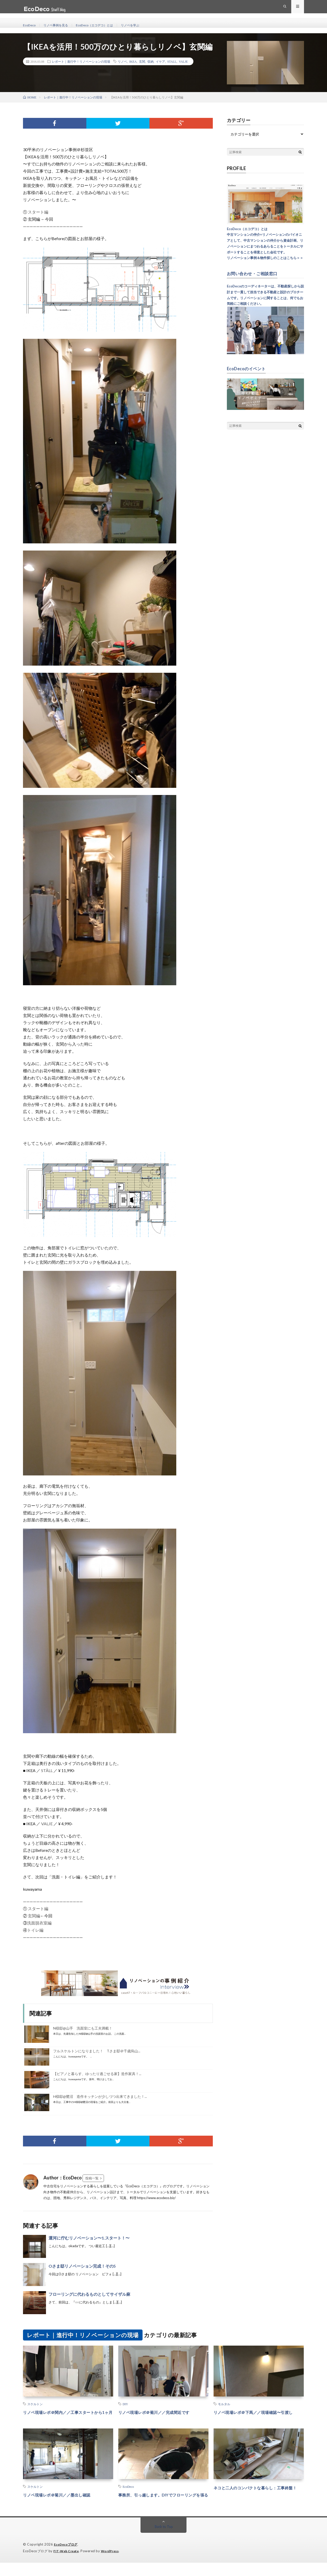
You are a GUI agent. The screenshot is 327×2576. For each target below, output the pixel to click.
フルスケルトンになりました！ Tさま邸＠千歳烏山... (96, 2051)
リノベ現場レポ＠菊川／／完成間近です (160, 2412)
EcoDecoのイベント (248, 368)
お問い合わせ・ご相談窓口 (255, 273)
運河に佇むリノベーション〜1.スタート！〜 (89, 2237)
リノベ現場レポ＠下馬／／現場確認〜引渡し (258, 2415)
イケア (160, 61)
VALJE (183, 61)
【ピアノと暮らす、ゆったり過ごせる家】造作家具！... (97, 2073)
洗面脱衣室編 (39, 1922)
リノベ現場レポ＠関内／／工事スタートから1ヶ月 (68, 2415)
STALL (172, 61)
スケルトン (35, 2403)
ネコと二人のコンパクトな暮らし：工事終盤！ (258, 2498)
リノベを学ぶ (143, 25)
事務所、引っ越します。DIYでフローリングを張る (162, 2505)
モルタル (224, 2403)
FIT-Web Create (67, 2564)
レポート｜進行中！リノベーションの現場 (81, 61)
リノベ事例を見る (59, 25)
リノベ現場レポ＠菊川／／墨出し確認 (63, 2501)
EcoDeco (30, 25)
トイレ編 (35, 1930)
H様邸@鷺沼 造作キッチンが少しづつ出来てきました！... (100, 2096)
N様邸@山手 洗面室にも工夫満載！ (82, 2028)
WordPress (113, 2564)
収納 (150, 61)
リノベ (122, 61)
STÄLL (47, 1770)
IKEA (133, 61)
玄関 (142, 61)
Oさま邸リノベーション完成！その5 (82, 2266)
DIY (125, 2403)
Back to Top (163, 2540)
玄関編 (34, 1915)
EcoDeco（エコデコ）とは (103, 25)
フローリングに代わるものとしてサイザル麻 (89, 2294)
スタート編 (38, 211)
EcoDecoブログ (66, 2558)
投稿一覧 (92, 2178)
